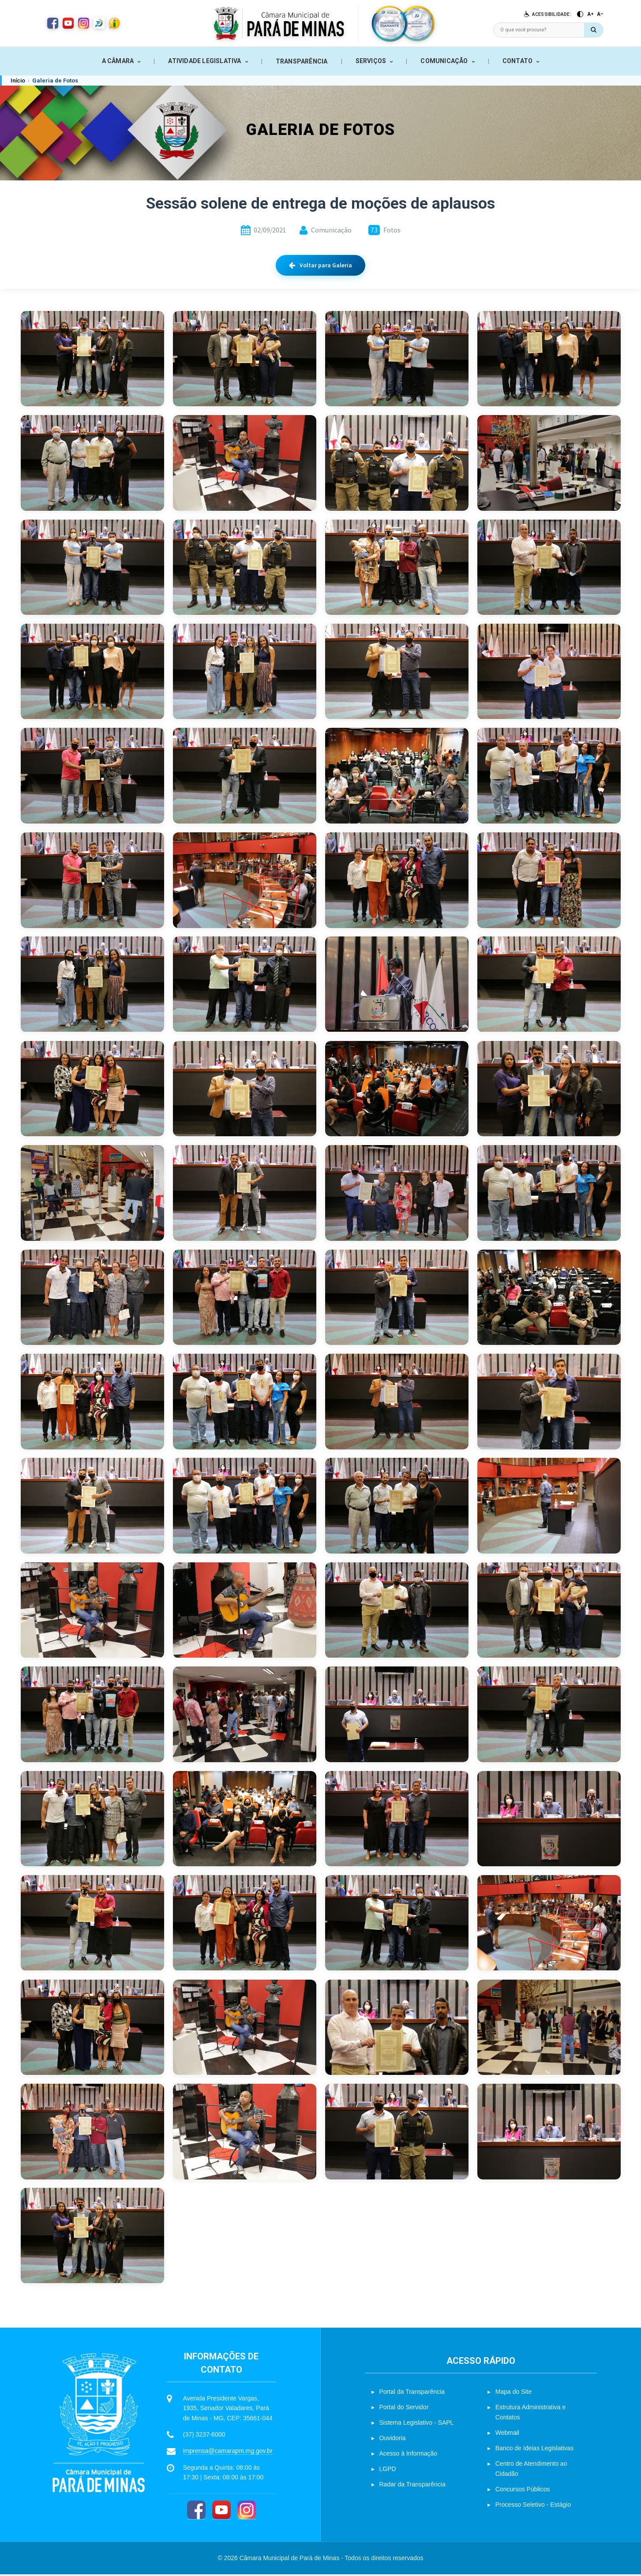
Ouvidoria (392, 2439)
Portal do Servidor (404, 2408)
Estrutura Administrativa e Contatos (530, 2413)
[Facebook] (196, 2511)
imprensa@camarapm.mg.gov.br (228, 2452)
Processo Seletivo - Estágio (533, 2506)
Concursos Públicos (522, 2490)
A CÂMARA (118, 60)
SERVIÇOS (371, 60)
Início (18, 80)
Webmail (507, 2434)
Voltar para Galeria (320, 265)
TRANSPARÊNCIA (302, 61)
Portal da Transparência (412, 2393)
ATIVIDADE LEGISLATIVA (204, 60)
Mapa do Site (513, 2393)
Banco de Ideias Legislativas (534, 2449)
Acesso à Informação (408, 2455)
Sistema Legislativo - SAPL (416, 2424)
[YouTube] (221, 2511)
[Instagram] (246, 2511)
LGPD (387, 2470)
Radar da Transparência (412, 2486)
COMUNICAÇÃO (444, 60)
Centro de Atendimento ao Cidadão (531, 2470)
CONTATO (517, 60)
